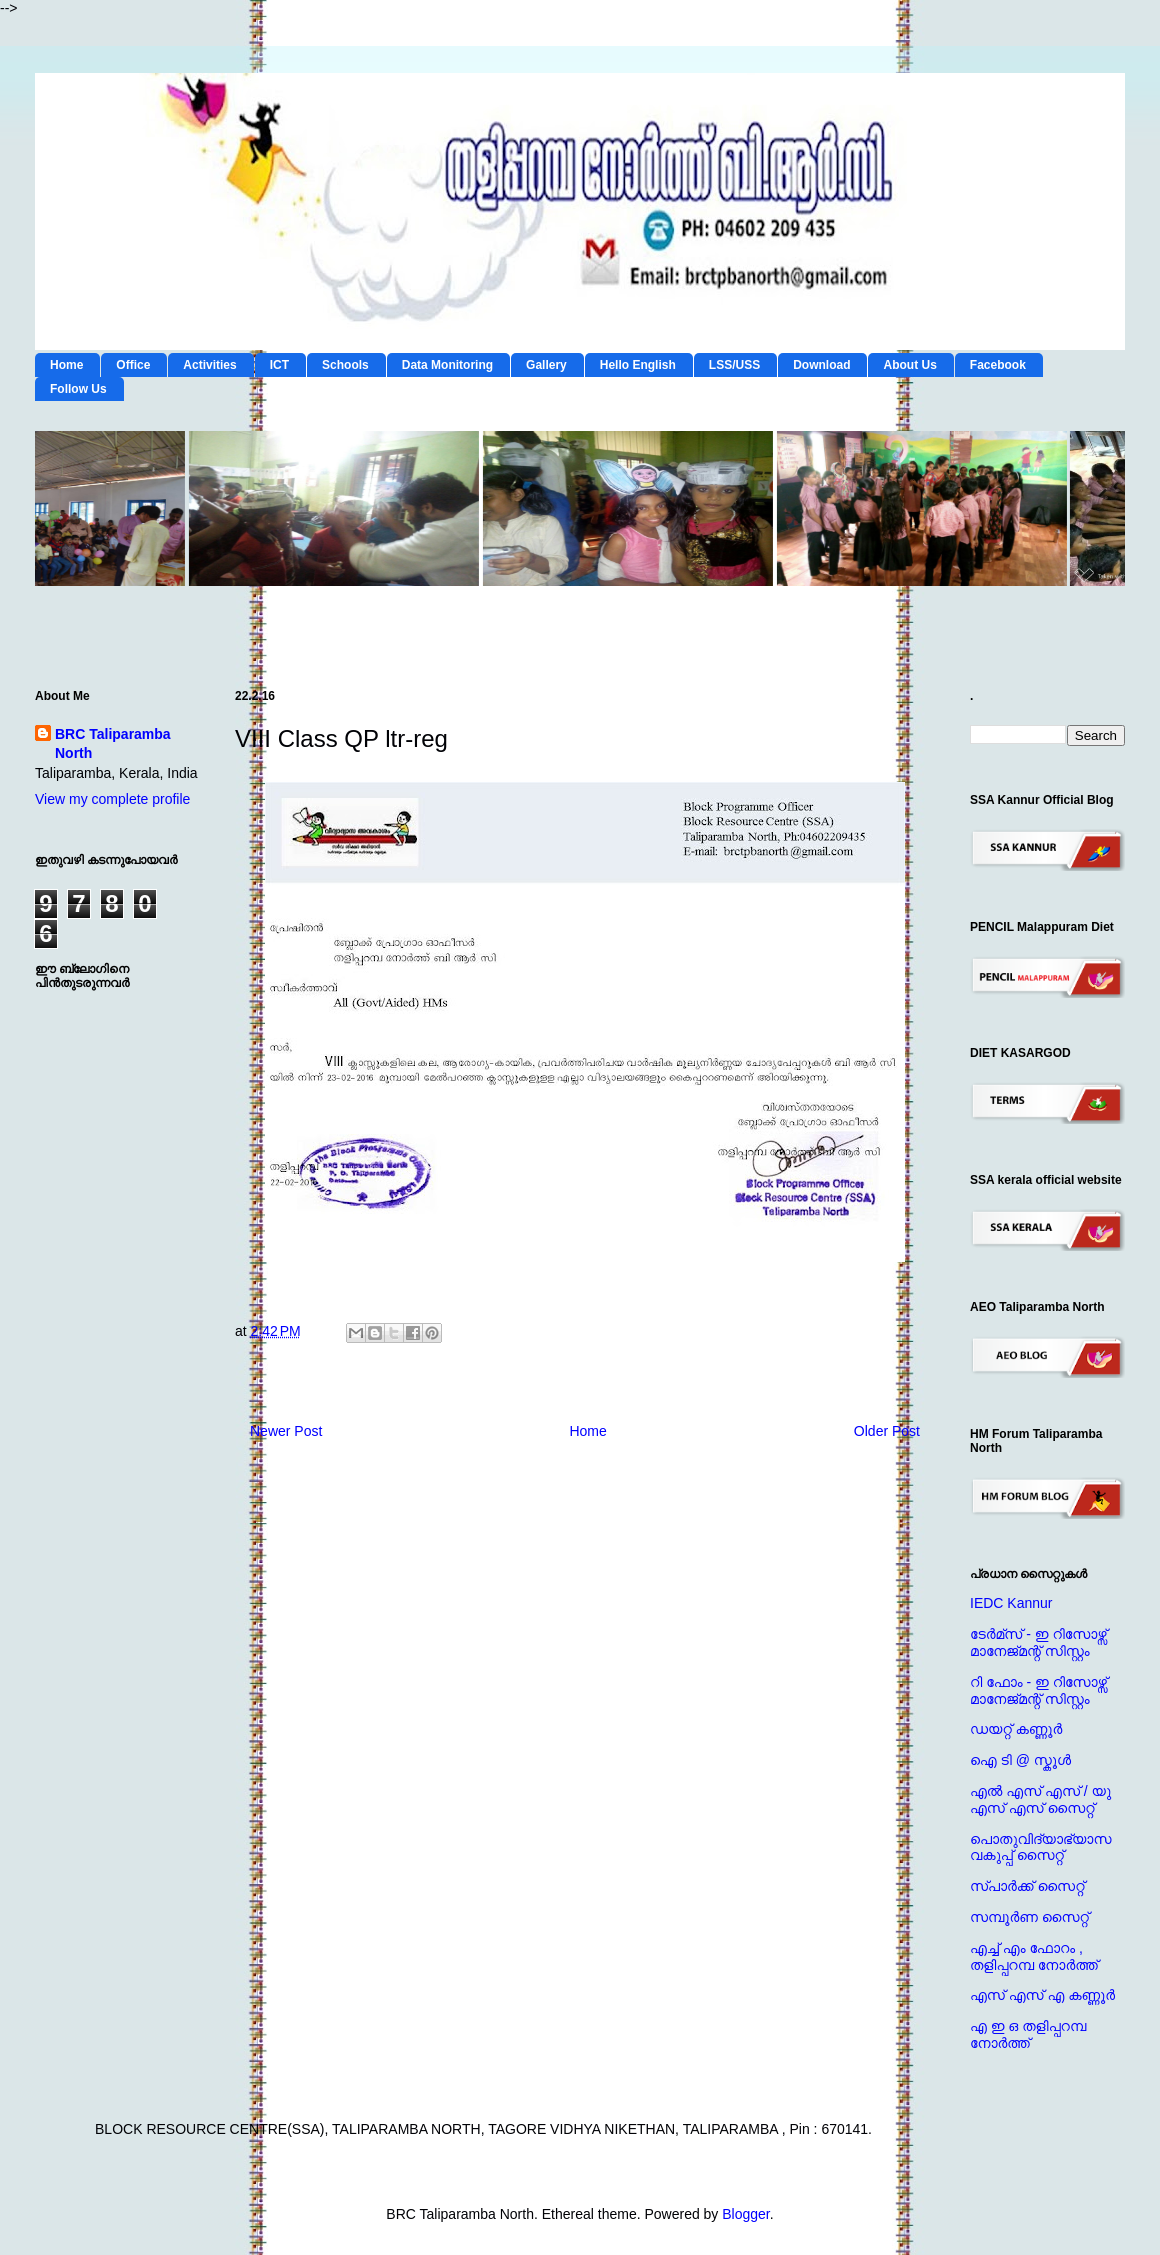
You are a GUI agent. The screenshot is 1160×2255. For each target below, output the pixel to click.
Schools (345, 365)
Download (821, 365)
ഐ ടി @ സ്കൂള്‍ (1020, 1760)
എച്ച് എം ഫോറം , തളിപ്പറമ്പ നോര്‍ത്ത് (1034, 1956)
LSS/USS (734, 365)
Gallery (546, 365)
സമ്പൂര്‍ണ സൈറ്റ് (1029, 1917)
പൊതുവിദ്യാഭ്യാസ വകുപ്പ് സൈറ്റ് (1040, 1847)
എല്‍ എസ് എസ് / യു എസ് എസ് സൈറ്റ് (1040, 1799)
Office (133, 365)
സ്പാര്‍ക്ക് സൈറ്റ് (1027, 1886)
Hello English (638, 365)
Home (66, 365)
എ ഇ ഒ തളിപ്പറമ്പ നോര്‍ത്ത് (1028, 2034)
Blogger (745, 2214)
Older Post (887, 1431)
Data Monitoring (447, 365)
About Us (909, 365)
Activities (209, 365)
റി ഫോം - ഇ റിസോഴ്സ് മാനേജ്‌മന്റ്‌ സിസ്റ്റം (1038, 1690)
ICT (279, 365)
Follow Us (78, 389)
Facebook (998, 365)
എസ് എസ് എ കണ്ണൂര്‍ (1042, 1995)
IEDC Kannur (1011, 1603)
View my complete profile (112, 799)
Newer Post (286, 1431)
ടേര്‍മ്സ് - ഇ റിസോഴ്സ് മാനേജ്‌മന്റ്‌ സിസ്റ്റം (1038, 1642)
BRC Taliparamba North (113, 744)
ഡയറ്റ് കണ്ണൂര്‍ (1016, 1729)
